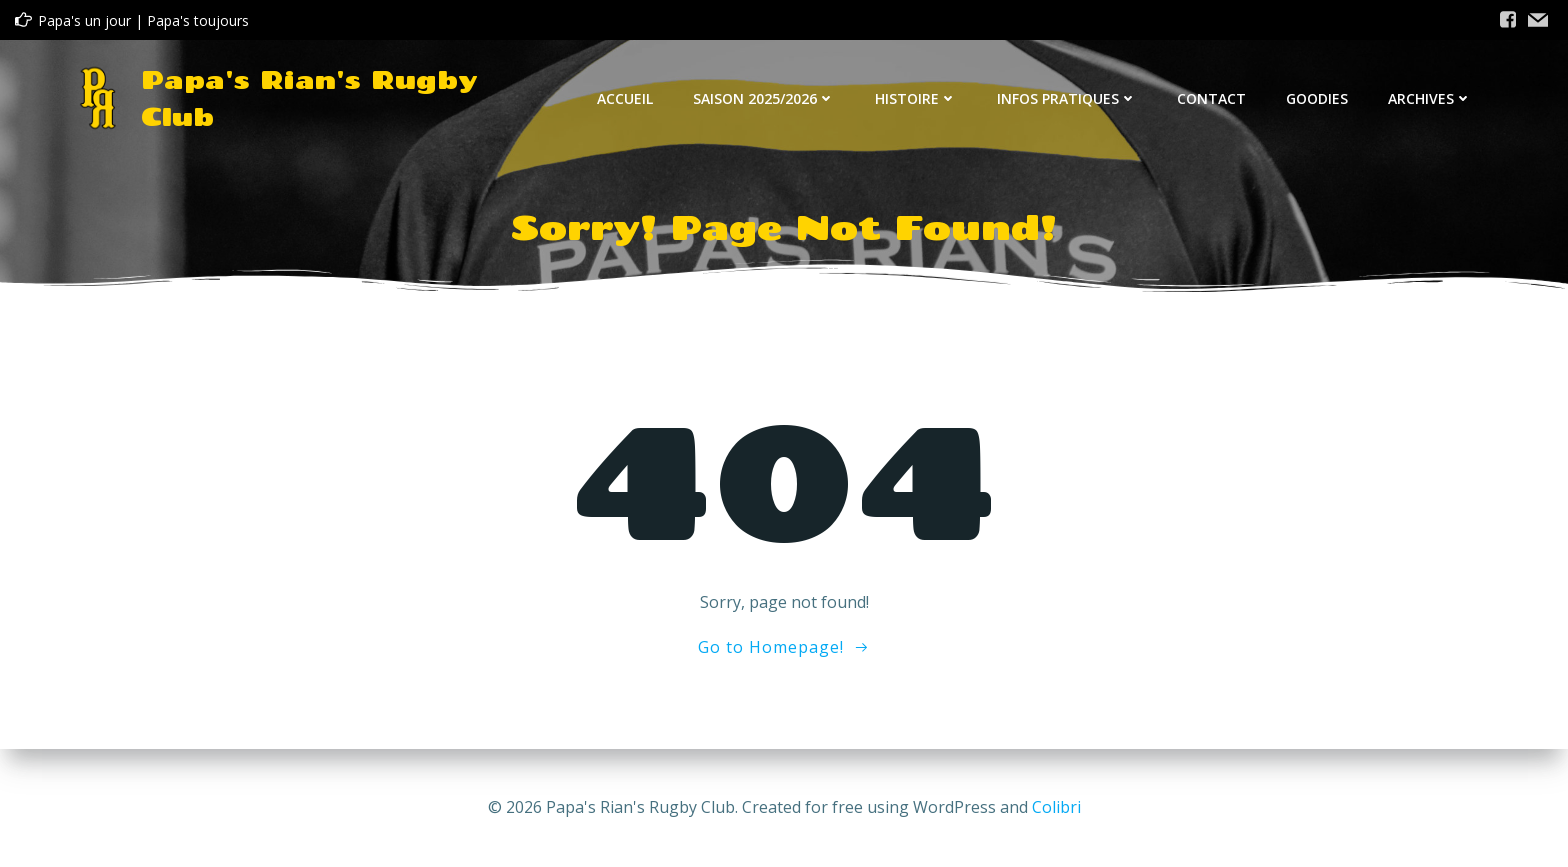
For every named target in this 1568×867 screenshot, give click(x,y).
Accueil (625, 98)
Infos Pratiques (1067, 98)
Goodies (1317, 98)
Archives (1430, 98)
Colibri (1056, 807)
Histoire (916, 98)
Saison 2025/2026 (764, 98)
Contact (1211, 98)
